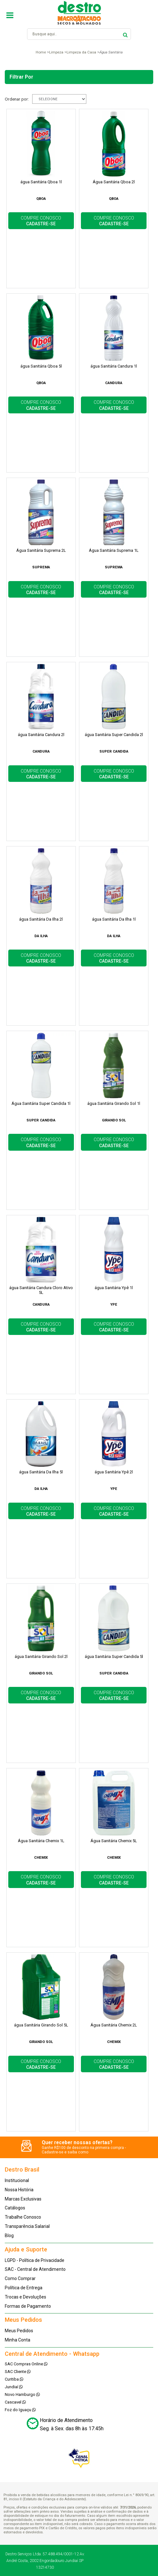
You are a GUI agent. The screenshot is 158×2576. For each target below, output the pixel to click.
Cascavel (15, 2402)
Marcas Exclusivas (23, 2198)
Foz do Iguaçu (20, 2409)
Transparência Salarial (27, 2226)
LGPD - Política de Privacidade (34, 2260)
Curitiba (14, 2379)
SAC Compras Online (26, 2364)
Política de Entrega (23, 2287)
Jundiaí (14, 2386)
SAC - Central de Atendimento (35, 2269)
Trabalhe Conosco (23, 2217)
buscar (125, 33)
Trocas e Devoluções (25, 2296)
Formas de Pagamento (28, 2306)
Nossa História (19, 2189)
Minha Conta (17, 2339)
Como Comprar (20, 2278)
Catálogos (15, 2207)
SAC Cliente (18, 2371)
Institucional (17, 2180)
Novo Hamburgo (22, 2394)
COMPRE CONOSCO (41, 220)
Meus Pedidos (19, 2330)
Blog (9, 2235)
